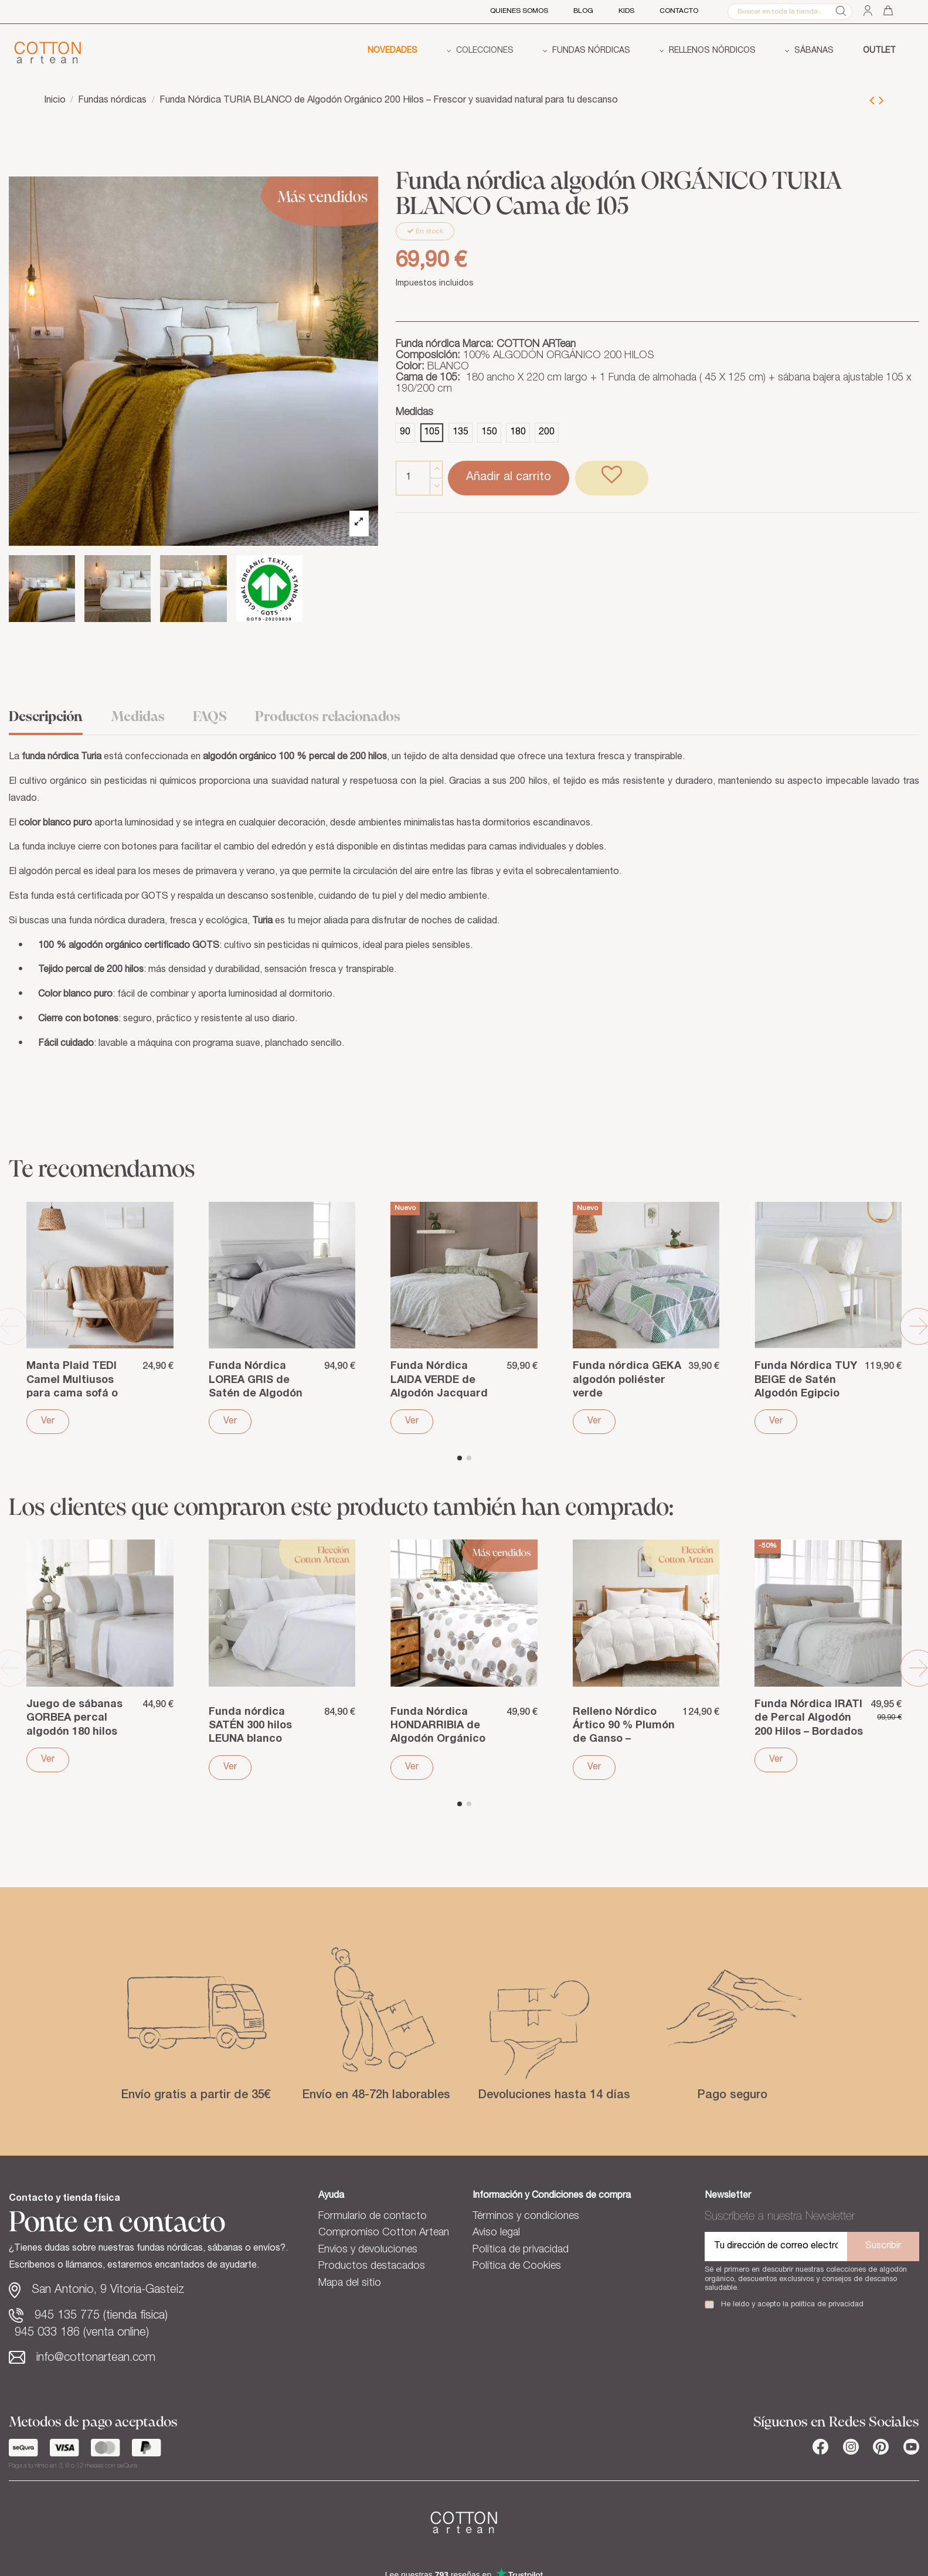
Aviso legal (496, 2233)
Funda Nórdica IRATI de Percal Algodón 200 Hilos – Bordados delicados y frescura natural (808, 1732)
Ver (48, 1421)
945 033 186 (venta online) (82, 2333)
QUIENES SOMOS (519, 11)
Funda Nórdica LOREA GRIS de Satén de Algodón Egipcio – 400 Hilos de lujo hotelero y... (258, 1393)
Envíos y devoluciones (367, 2250)
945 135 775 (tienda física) (101, 2316)
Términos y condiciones (526, 2216)
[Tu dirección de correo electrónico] (776, 2246)
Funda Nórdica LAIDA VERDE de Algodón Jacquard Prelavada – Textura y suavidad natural (442, 1393)
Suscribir (883, 2246)
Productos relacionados (327, 717)
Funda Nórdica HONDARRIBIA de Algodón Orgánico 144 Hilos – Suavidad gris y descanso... (443, 1739)
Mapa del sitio (349, 2283)
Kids (626, 11)
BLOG (583, 11)
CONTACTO (679, 11)
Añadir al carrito (508, 478)
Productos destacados (371, 2266)
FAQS (210, 717)
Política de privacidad (521, 2250)
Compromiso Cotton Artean (383, 2233)
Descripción (46, 717)
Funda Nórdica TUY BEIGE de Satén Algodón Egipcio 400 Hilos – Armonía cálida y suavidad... (805, 1393)
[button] (480, 52)
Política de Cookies (517, 2266)
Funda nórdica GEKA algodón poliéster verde (627, 1380)
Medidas (138, 717)
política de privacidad (827, 2305)
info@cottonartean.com (95, 2358)
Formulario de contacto (372, 2216)
